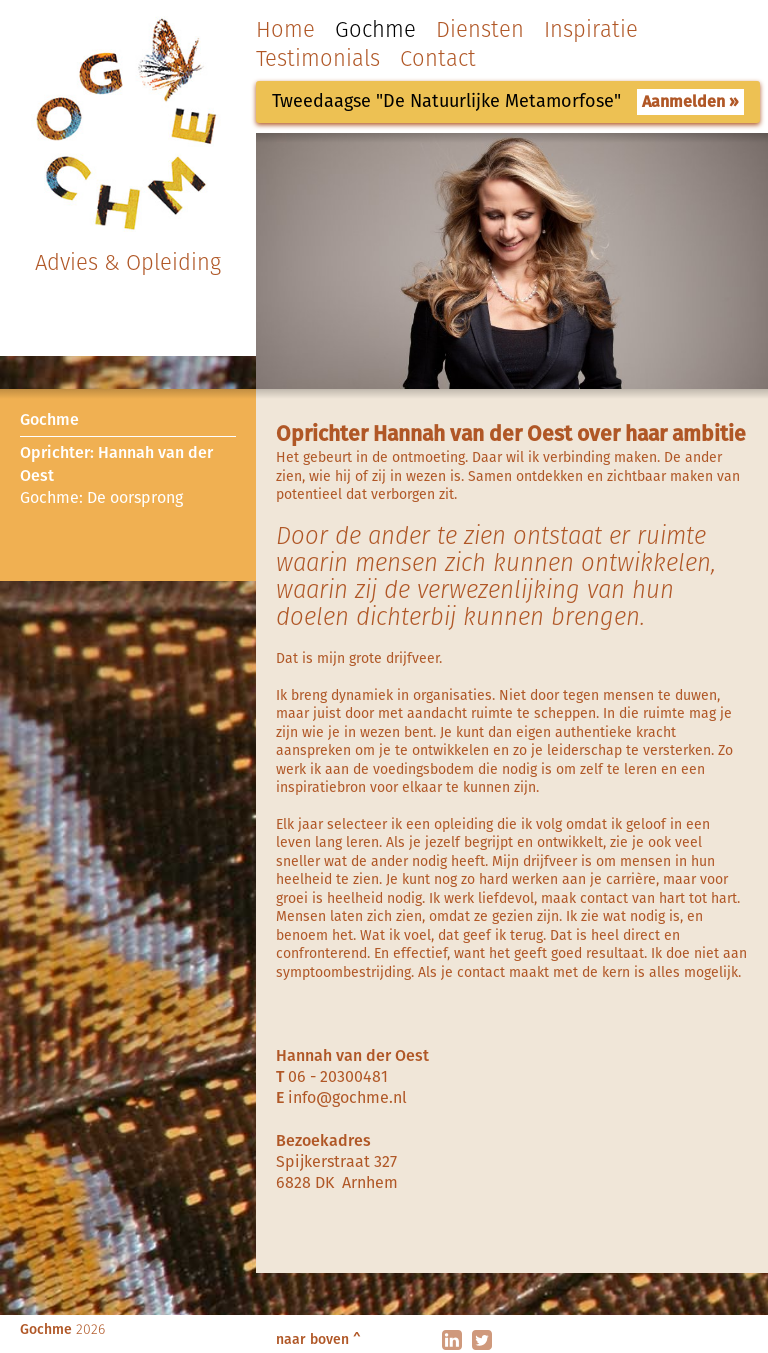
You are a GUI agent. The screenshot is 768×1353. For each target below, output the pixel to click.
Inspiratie (591, 29)
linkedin (452, 1340)
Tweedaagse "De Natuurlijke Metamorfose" (446, 100)
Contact (438, 58)
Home (285, 29)
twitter (482, 1340)
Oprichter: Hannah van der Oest (116, 463)
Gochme (375, 29)
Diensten (480, 29)
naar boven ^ (318, 1339)
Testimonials (318, 58)
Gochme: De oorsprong (101, 497)
